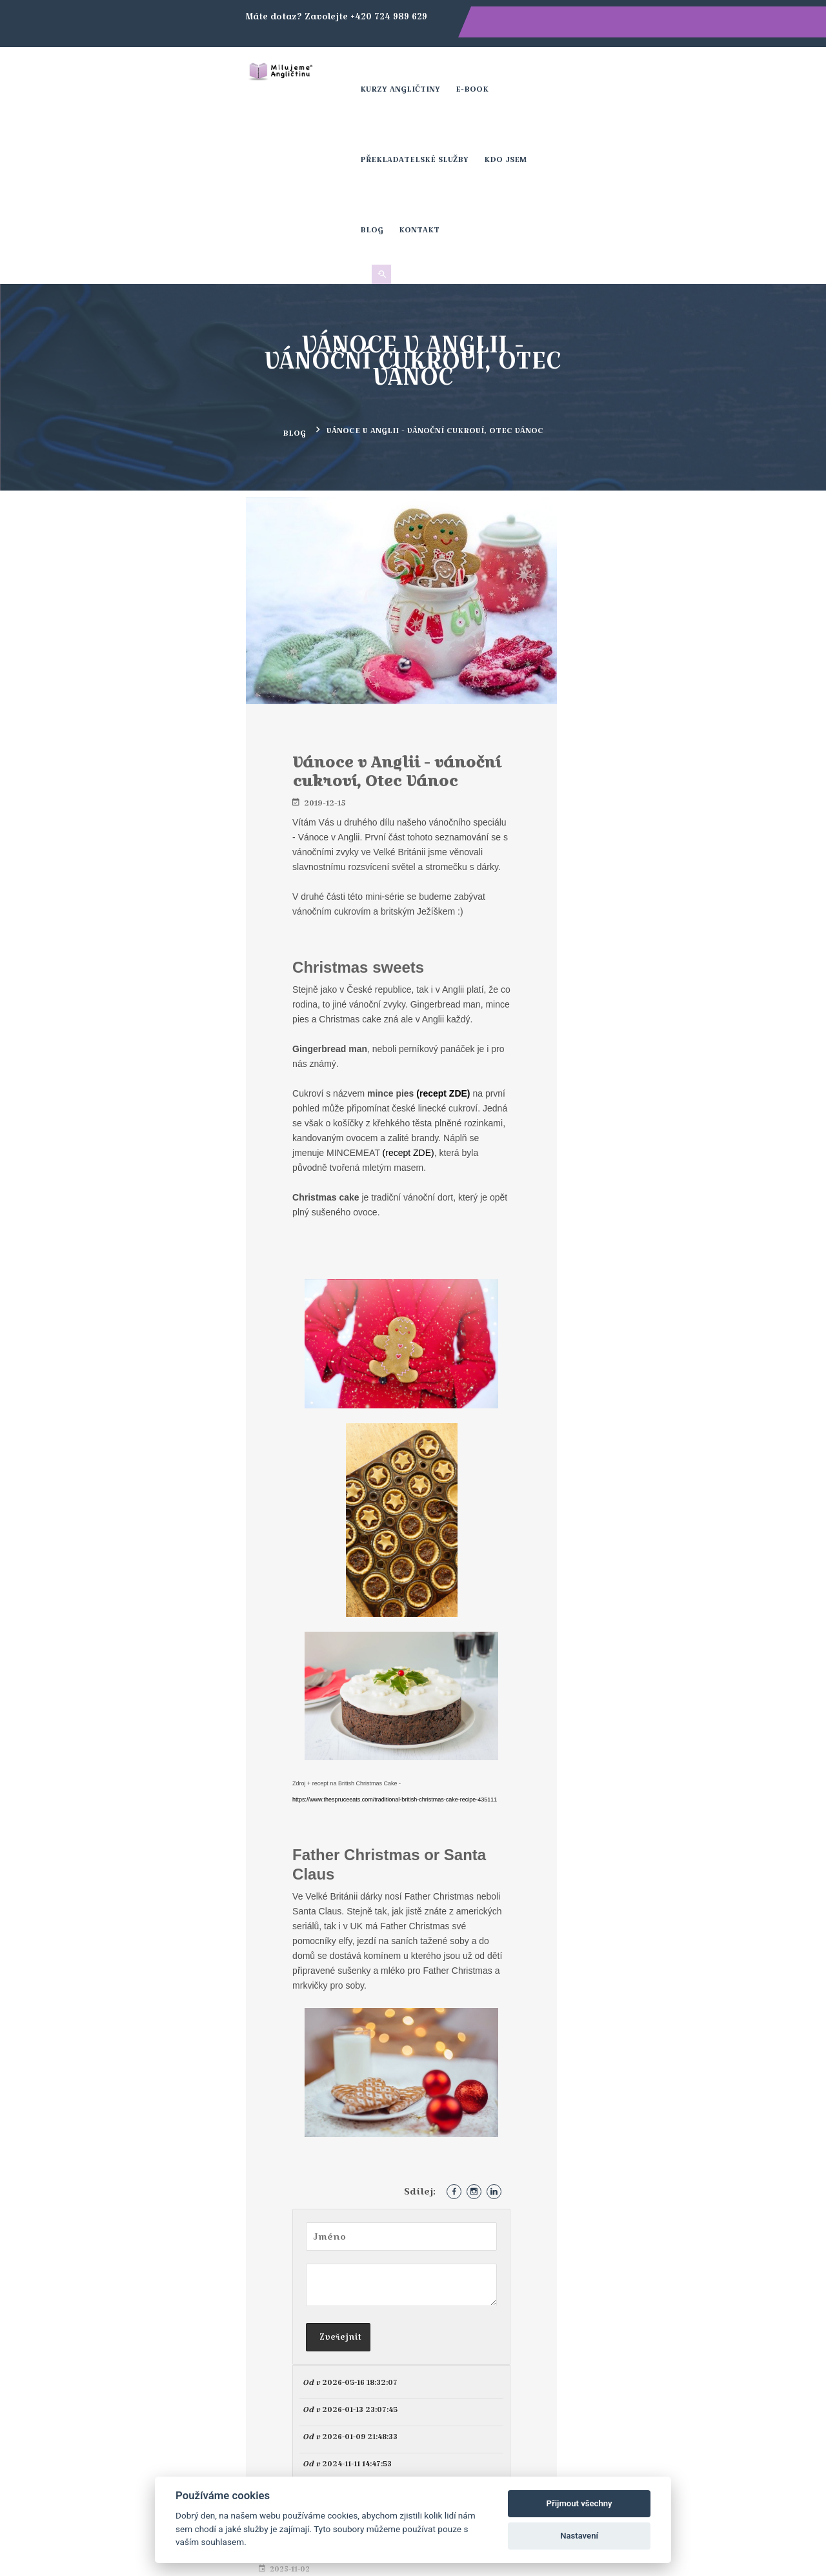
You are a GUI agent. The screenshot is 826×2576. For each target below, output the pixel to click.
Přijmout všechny (579, 2503)
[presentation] (550, 2238)
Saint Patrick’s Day (667, 455)
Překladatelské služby (524, 73)
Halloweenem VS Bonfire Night (695, 327)
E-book (437, 73)
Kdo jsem (615, 73)
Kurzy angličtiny (366, 73)
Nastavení (579, 2536)
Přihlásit (498, 2303)
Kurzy (528, 2426)
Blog (663, 73)
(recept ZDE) (232, 856)
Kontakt (710, 73)
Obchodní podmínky (564, 2458)
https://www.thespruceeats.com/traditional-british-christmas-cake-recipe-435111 (294, 1486)
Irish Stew (649, 416)
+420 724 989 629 (279, 2425)
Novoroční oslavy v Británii (685, 534)
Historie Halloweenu (672, 366)
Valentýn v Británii (667, 494)
